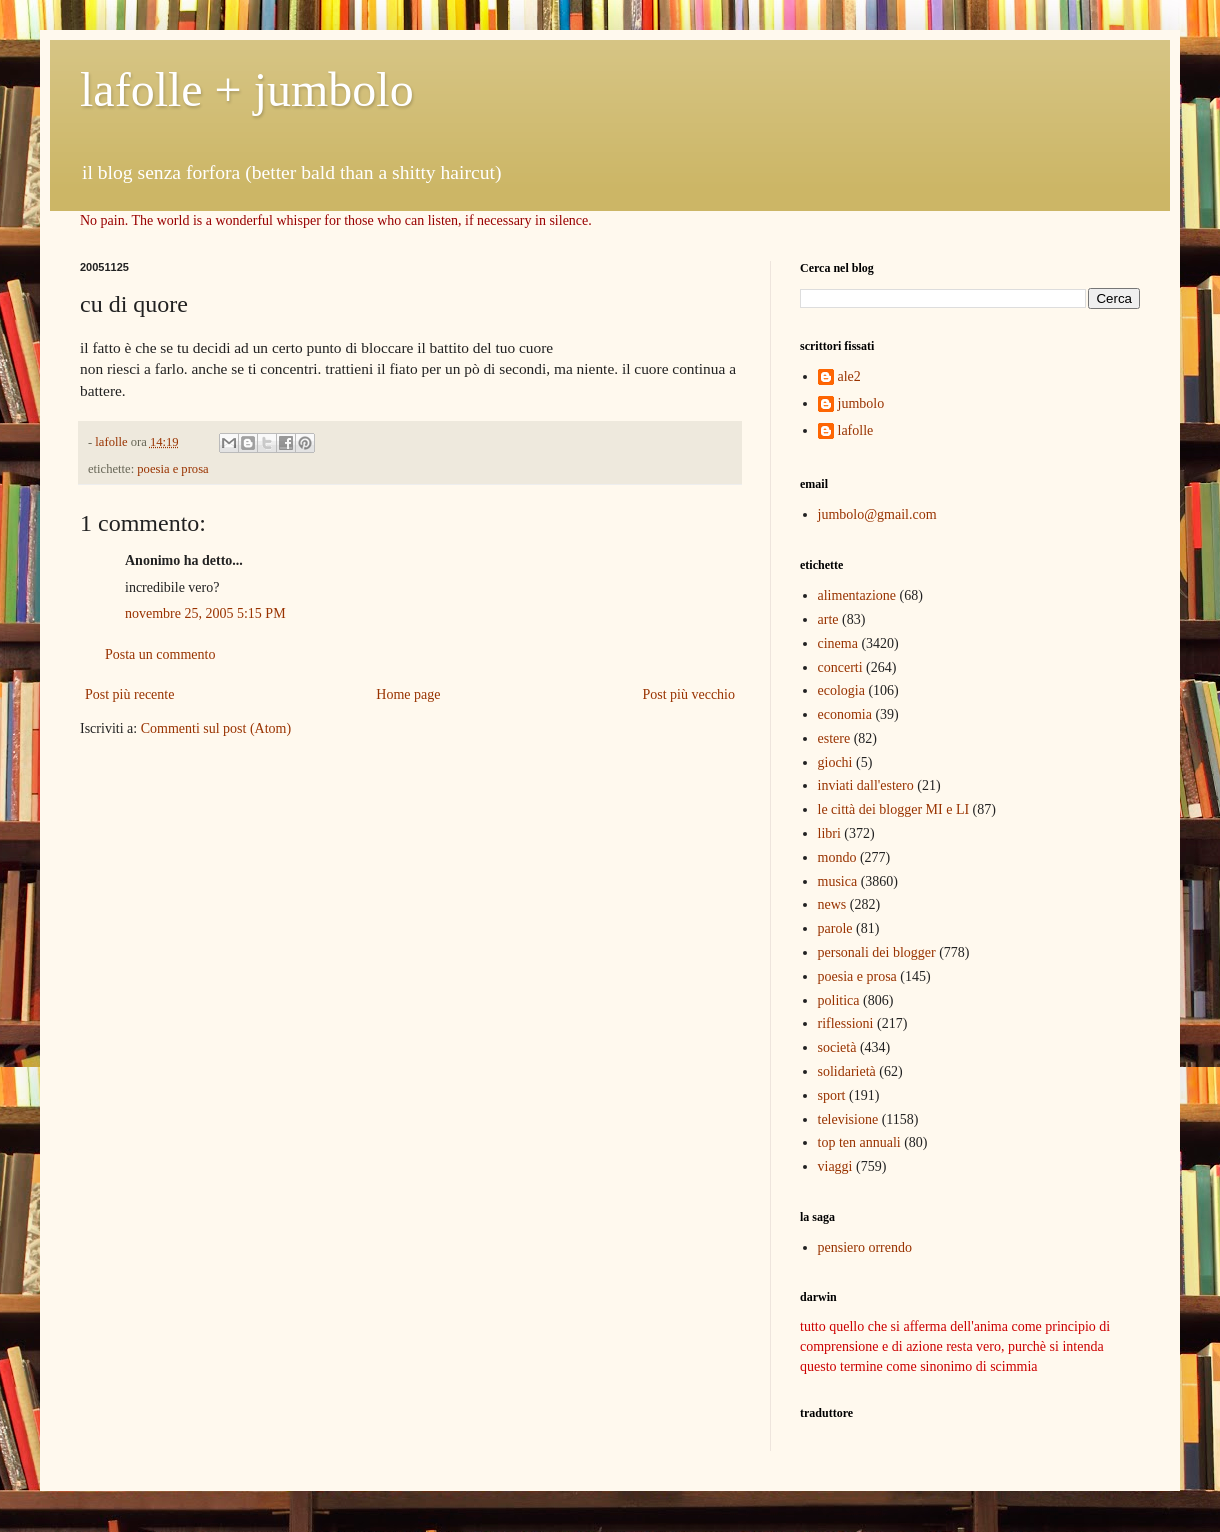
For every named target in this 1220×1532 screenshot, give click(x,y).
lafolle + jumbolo (247, 89)
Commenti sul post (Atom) (216, 728)
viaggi (835, 1166)
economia (845, 714)
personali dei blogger (877, 952)
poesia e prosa (172, 469)
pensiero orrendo (865, 1247)
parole (835, 928)
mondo (837, 857)
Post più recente (129, 694)
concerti (840, 667)
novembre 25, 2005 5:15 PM (205, 613)
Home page (408, 694)
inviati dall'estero (866, 785)
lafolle (856, 430)
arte (828, 619)
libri (829, 833)
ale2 (849, 376)
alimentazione (857, 595)
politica (839, 1000)
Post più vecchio (688, 694)
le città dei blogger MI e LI (894, 809)
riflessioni (846, 1023)
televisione (848, 1119)
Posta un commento (160, 654)
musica (838, 881)
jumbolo (861, 403)
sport (832, 1095)
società (837, 1047)
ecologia (841, 690)
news (832, 904)
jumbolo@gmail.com (877, 514)
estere (834, 738)
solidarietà (847, 1071)
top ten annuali (859, 1142)
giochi (835, 762)
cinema (838, 643)
